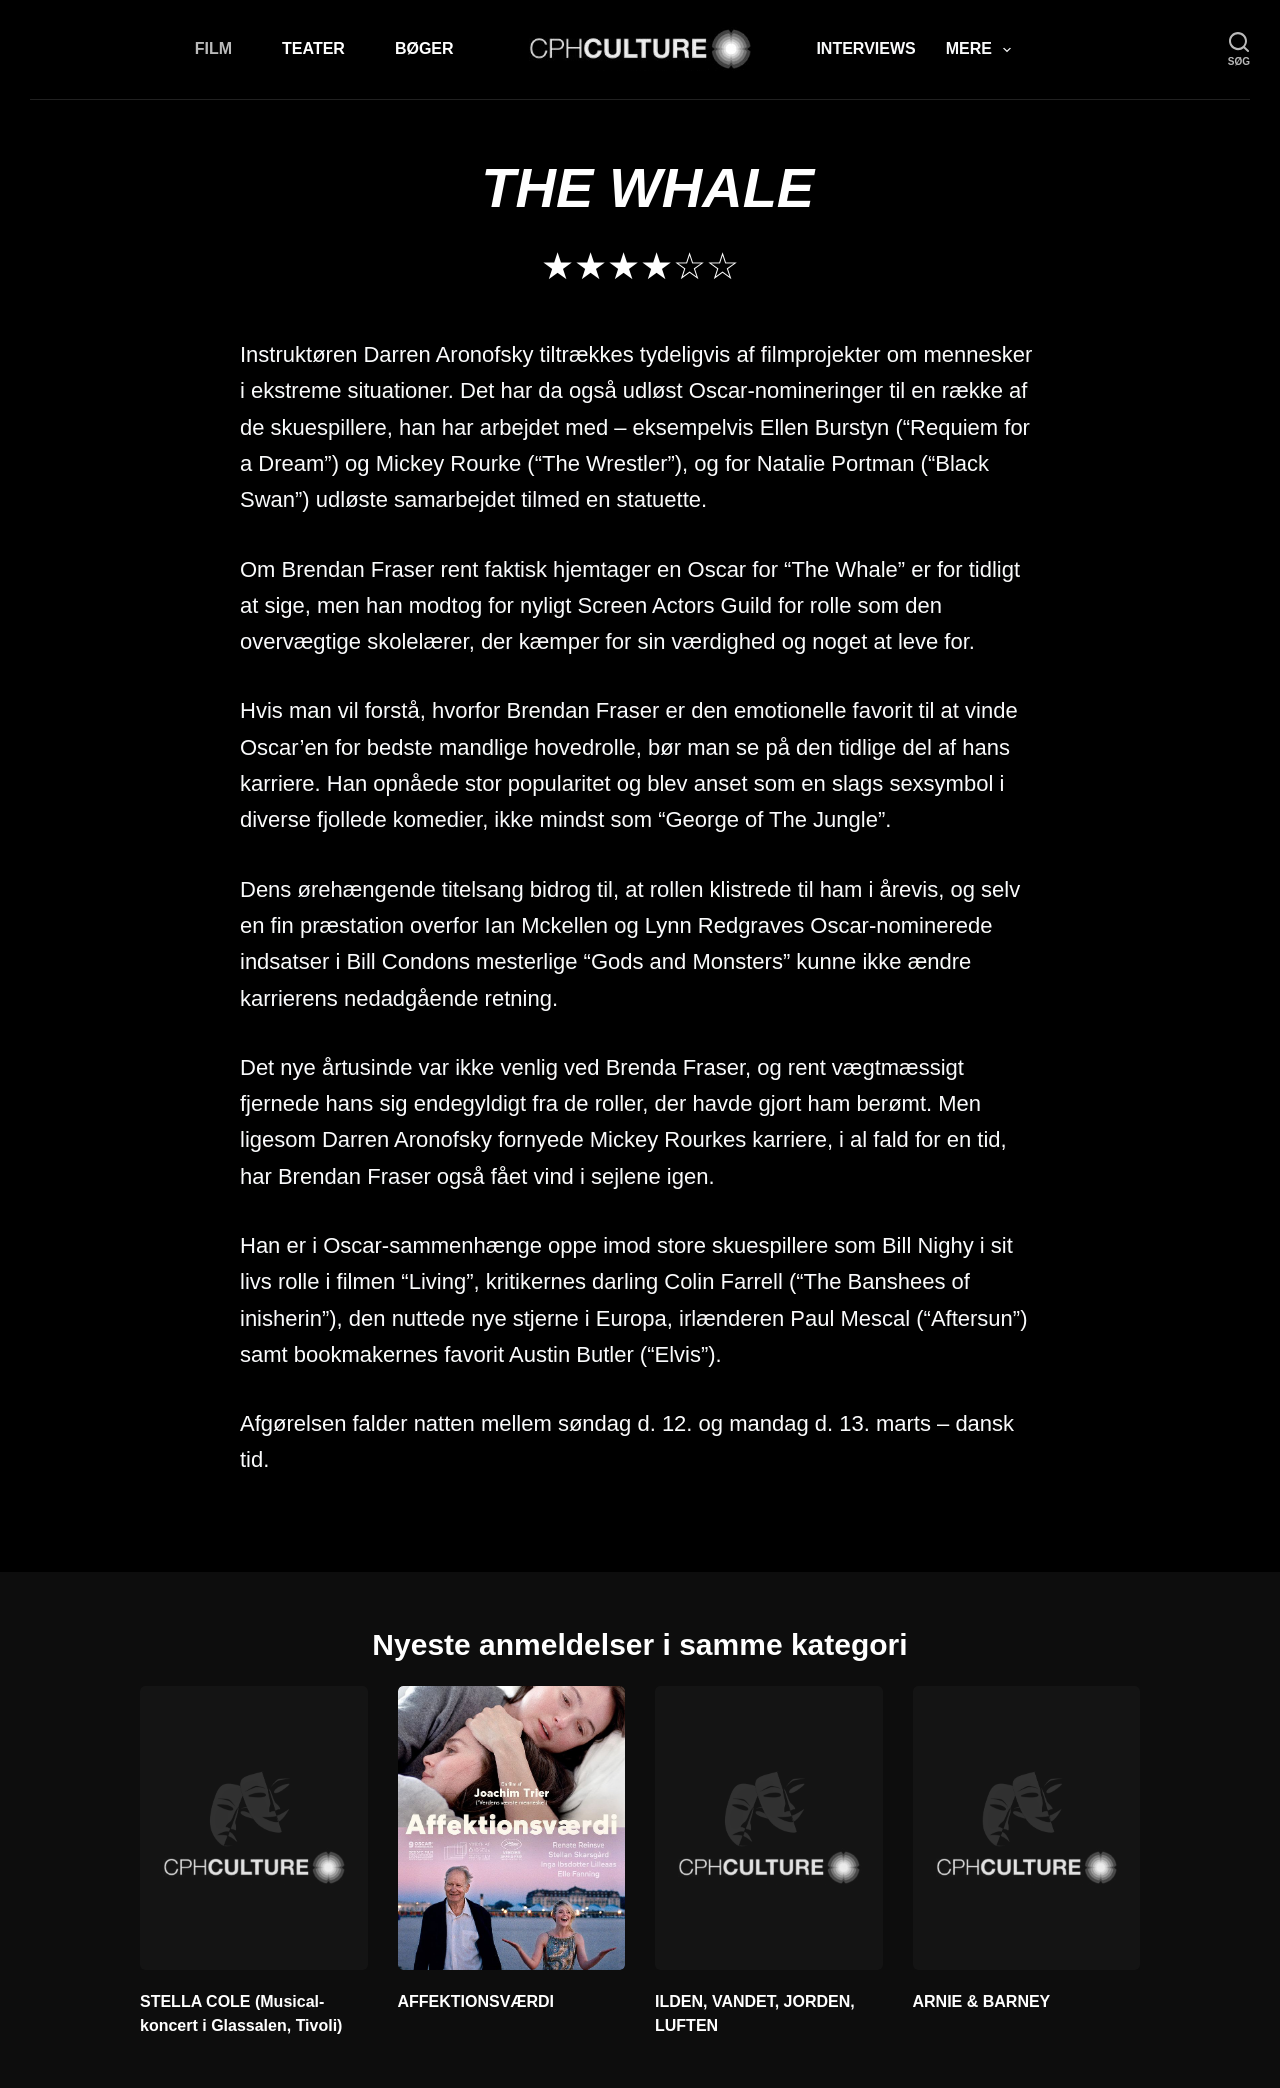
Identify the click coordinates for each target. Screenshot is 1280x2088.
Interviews (865, 48)
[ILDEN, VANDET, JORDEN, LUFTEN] (769, 1828)
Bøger (424, 48)
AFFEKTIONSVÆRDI (476, 2001)
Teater (313, 48)
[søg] (1239, 49)
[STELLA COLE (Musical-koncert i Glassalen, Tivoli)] (254, 1828)
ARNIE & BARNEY (982, 2001)
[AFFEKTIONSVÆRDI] (512, 1828)
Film (213, 48)
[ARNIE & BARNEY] (1027, 1828)
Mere (982, 50)
